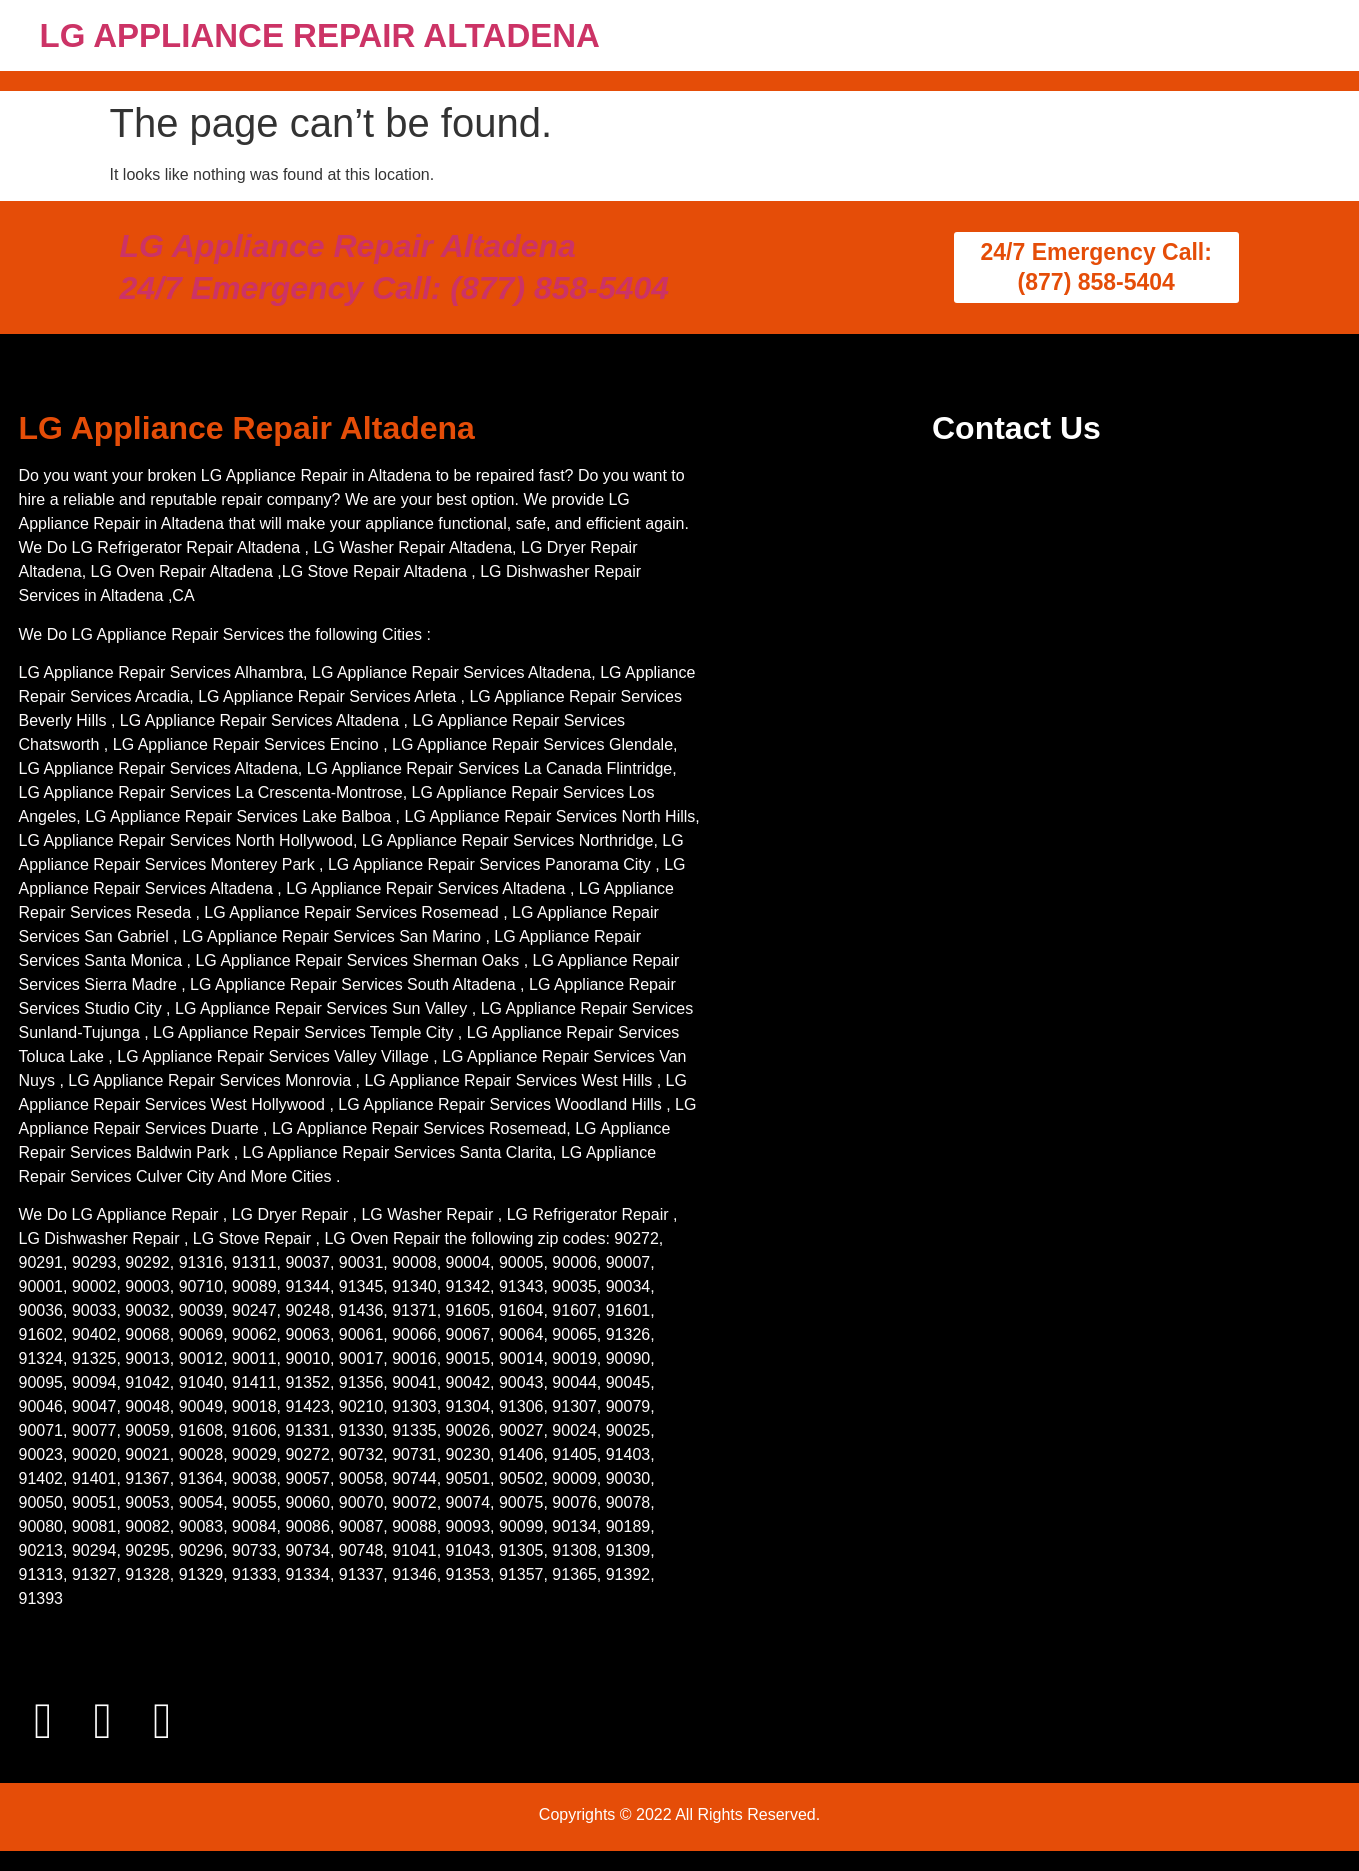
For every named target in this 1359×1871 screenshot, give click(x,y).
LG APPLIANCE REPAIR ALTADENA (320, 35)
